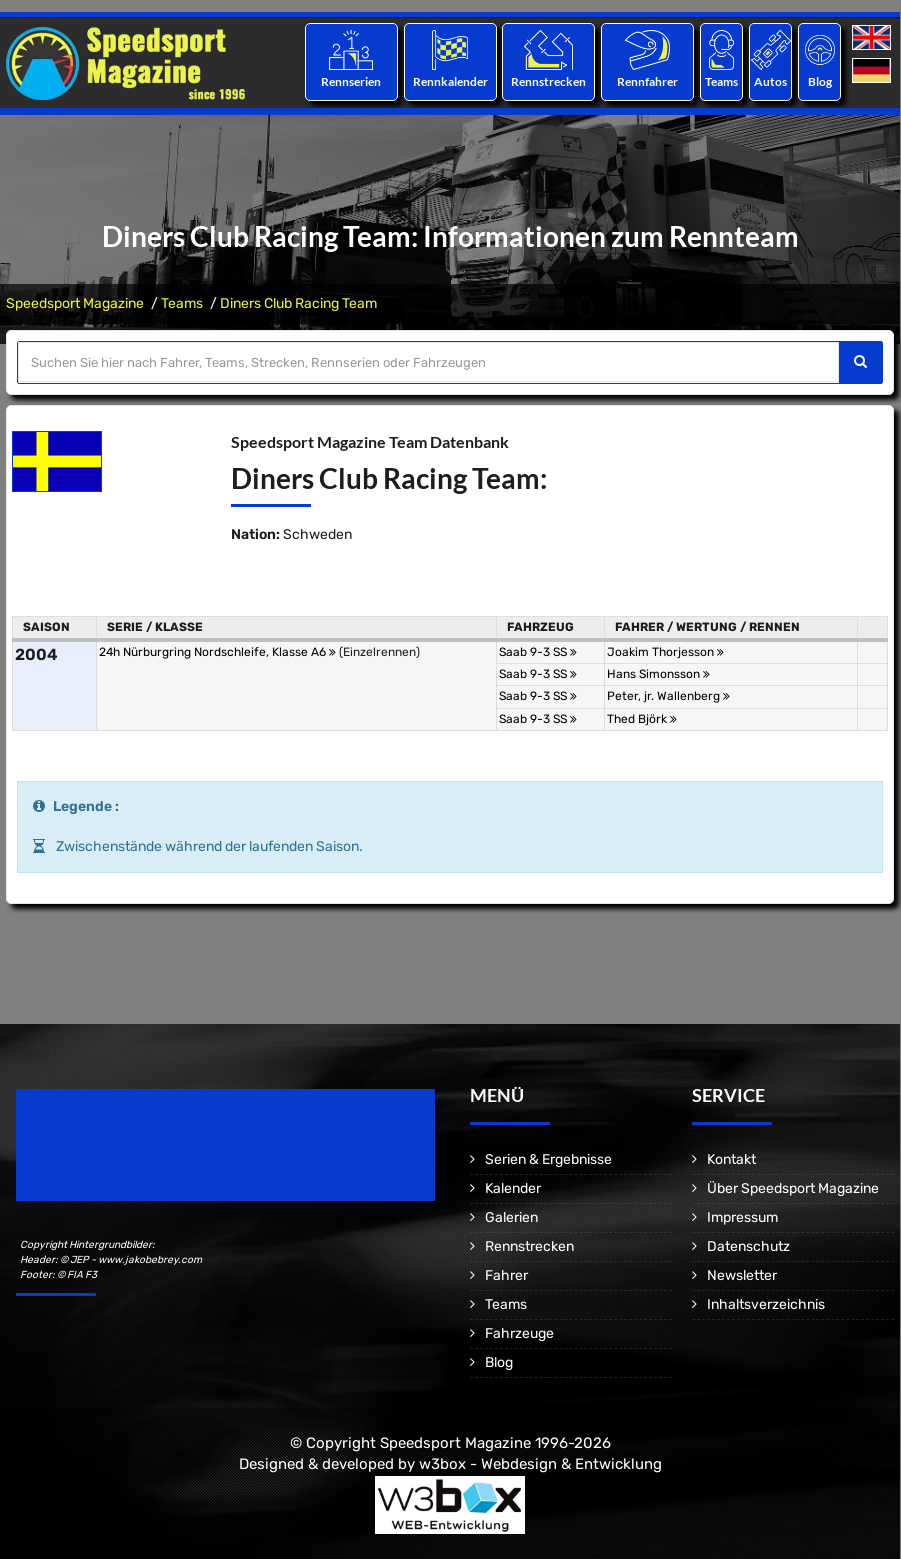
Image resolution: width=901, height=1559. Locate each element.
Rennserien (351, 81)
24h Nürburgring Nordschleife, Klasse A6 (217, 652)
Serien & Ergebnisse (548, 1159)
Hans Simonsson (658, 674)
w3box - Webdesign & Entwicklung (540, 1464)
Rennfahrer (647, 81)
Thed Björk (642, 719)
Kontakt (731, 1159)
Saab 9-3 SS (538, 652)
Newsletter (742, 1275)
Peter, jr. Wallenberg (668, 696)
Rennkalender (449, 81)
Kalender (513, 1188)
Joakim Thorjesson (665, 652)
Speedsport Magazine (75, 303)
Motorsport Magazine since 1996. (130, 1158)
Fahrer (506, 1275)
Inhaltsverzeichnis (766, 1304)
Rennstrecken (548, 81)
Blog (820, 81)
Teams (721, 81)
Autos (770, 81)
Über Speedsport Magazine (793, 1188)
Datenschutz (748, 1246)
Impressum (742, 1217)
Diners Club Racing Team (298, 303)
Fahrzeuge (519, 1333)
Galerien (511, 1217)
